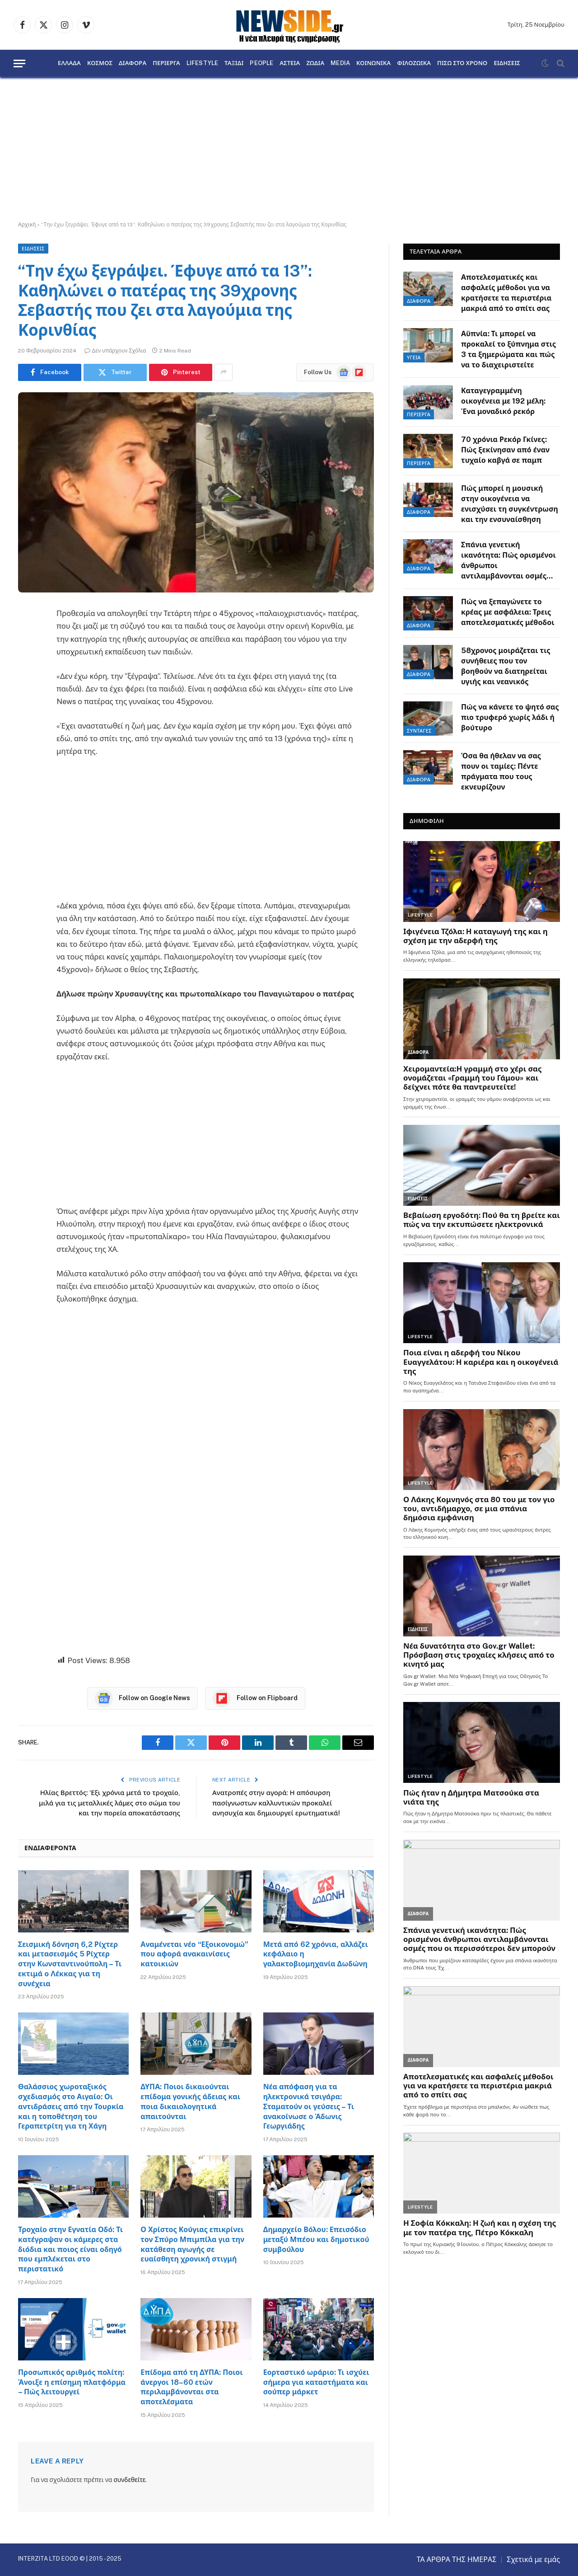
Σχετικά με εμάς (533, 2559)
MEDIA (340, 63)
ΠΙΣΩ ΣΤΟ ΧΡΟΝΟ (462, 63)
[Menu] (19, 63)
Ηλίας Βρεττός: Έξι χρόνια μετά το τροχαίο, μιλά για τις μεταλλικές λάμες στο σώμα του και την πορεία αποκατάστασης (109, 1803)
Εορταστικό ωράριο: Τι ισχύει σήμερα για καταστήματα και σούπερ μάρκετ (316, 2382)
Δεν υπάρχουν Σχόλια (115, 351)
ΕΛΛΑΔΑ (69, 63)
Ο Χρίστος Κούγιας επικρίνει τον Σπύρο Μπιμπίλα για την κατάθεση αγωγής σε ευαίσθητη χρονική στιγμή (192, 2244)
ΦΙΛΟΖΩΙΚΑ (414, 63)
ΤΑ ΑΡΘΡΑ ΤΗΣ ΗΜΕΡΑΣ (457, 2559)
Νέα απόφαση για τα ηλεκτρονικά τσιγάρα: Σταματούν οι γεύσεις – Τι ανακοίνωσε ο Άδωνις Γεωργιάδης (308, 2106)
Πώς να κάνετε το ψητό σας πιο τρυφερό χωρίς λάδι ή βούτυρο (510, 717)
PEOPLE (261, 63)
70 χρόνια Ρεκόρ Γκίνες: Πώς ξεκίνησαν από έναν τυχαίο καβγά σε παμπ (505, 450)
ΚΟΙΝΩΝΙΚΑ (373, 63)
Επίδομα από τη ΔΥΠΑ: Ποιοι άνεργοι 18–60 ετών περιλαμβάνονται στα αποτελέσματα (191, 2387)
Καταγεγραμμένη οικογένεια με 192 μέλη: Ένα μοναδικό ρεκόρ (503, 401)
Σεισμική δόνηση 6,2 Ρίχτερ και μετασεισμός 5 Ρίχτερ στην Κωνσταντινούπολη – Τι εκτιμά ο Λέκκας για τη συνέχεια (69, 1964)
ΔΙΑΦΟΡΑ (132, 63)
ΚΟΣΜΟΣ (99, 63)
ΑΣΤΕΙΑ (290, 63)
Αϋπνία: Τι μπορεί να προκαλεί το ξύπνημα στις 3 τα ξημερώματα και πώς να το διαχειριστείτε (508, 349)
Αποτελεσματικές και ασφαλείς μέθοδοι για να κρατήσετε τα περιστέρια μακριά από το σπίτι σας (506, 293)
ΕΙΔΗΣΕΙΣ (507, 63)
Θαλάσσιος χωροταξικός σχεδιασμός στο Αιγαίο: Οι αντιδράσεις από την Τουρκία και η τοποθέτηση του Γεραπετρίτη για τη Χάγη (70, 2106)
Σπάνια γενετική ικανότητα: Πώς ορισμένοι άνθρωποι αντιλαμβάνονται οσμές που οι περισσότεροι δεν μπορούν (508, 561)
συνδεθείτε (129, 2479)
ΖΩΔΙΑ (315, 63)
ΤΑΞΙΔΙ (233, 63)
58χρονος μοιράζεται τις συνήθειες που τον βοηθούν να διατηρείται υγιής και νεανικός (505, 666)
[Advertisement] (289, 149)
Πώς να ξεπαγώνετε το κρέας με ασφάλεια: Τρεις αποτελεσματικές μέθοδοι (508, 612)
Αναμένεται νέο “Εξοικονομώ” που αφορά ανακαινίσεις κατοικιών (194, 1954)
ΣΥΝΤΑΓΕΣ (419, 730)
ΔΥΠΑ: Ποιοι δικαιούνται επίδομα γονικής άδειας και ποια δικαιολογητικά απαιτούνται (190, 2101)
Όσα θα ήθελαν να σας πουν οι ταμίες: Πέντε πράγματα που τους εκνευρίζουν (501, 771)
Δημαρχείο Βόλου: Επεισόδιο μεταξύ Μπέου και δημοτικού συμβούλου (316, 2239)
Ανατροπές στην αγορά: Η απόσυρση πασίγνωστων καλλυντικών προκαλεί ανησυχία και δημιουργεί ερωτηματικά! (276, 1803)
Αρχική (27, 224)
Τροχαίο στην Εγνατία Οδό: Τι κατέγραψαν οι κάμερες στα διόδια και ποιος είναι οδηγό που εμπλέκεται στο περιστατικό (70, 2249)
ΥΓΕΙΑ (414, 357)
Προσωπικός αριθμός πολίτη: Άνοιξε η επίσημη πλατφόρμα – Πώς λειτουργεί (72, 2382)
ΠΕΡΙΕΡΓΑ (166, 63)
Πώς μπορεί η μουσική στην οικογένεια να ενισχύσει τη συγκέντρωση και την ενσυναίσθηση (509, 504)
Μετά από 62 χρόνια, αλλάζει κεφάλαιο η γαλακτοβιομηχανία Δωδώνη (315, 1954)
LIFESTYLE (202, 63)
